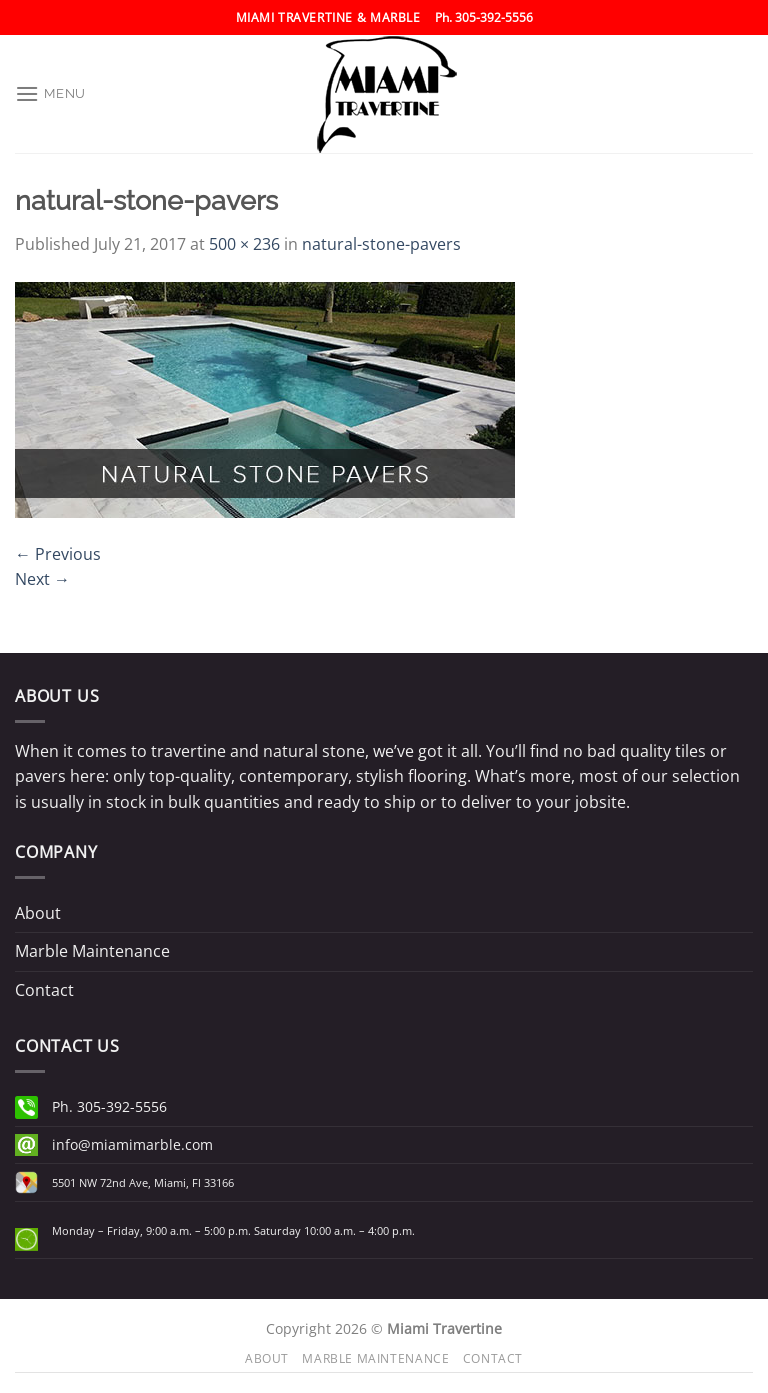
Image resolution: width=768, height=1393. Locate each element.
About (38, 913)
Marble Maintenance (92, 951)
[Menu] (50, 93)
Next (42, 579)
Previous (58, 554)
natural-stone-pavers (381, 244)
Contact (44, 990)
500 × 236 (244, 244)
